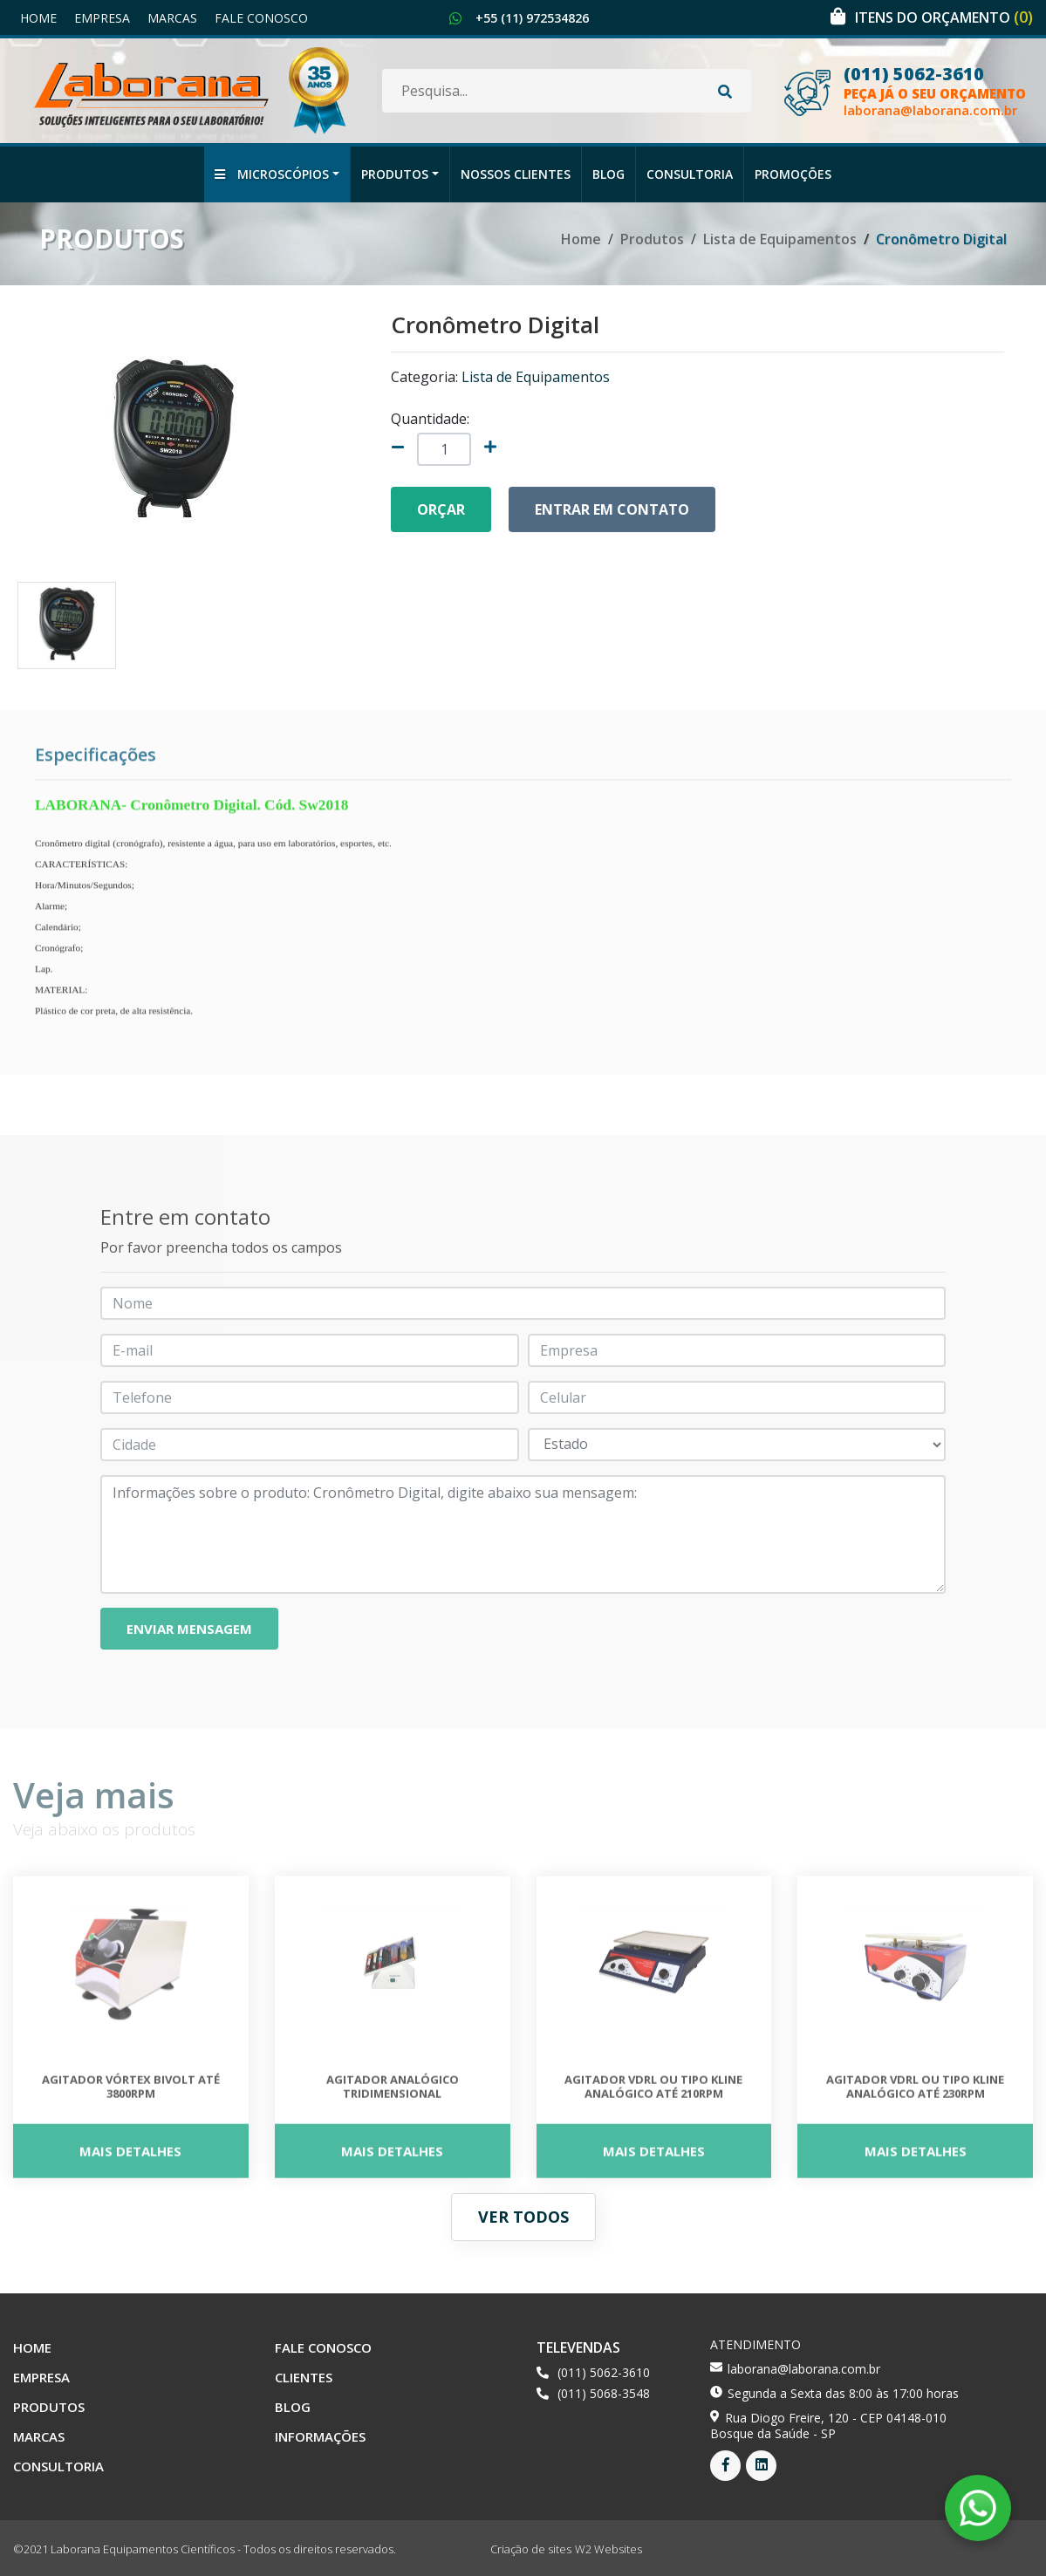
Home (38, 18)
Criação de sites (530, 2549)
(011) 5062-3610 (914, 74)
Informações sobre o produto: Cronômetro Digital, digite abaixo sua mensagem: (523, 1534)
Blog (608, 174)
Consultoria (689, 174)
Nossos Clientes (516, 174)
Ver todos (523, 2216)
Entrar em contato (612, 509)
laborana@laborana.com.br (930, 110)
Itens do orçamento (944, 17)
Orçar (441, 509)
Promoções (793, 174)
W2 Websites (608, 2549)
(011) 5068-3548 (603, 2393)
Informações (320, 2436)
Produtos (394, 174)
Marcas (172, 18)
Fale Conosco (261, 18)
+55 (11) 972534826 (532, 18)
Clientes (303, 2377)
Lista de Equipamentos (780, 239)
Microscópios (272, 174)
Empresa (102, 18)
